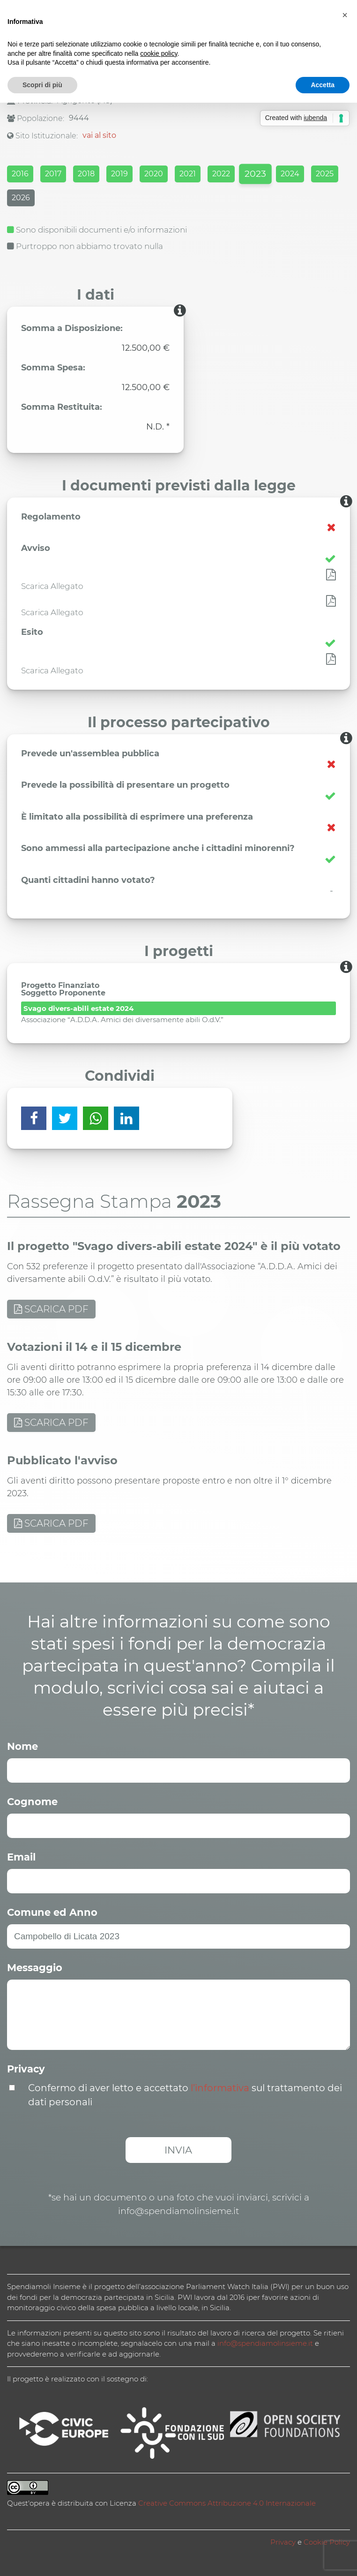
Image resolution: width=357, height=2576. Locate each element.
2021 (187, 173)
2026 (21, 197)
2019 (119, 173)
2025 (325, 173)
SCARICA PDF (51, 1309)
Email (21, 1857)
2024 (290, 173)
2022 (221, 173)
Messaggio (34, 1968)
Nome (22, 1746)
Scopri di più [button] (42, 85)
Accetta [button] (323, 85)
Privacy (26, 2069)
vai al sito (99, 135)
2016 (20, 173)
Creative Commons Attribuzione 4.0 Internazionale (227, 2503)
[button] (344, 15)
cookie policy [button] (158, 53)
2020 (153, 173)
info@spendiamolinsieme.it (265, 2343)
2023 (255, 173)
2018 (86, 173)
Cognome (32, 1802)
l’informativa (220, 2088)
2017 (53, 173)
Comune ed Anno (52, 1912)
